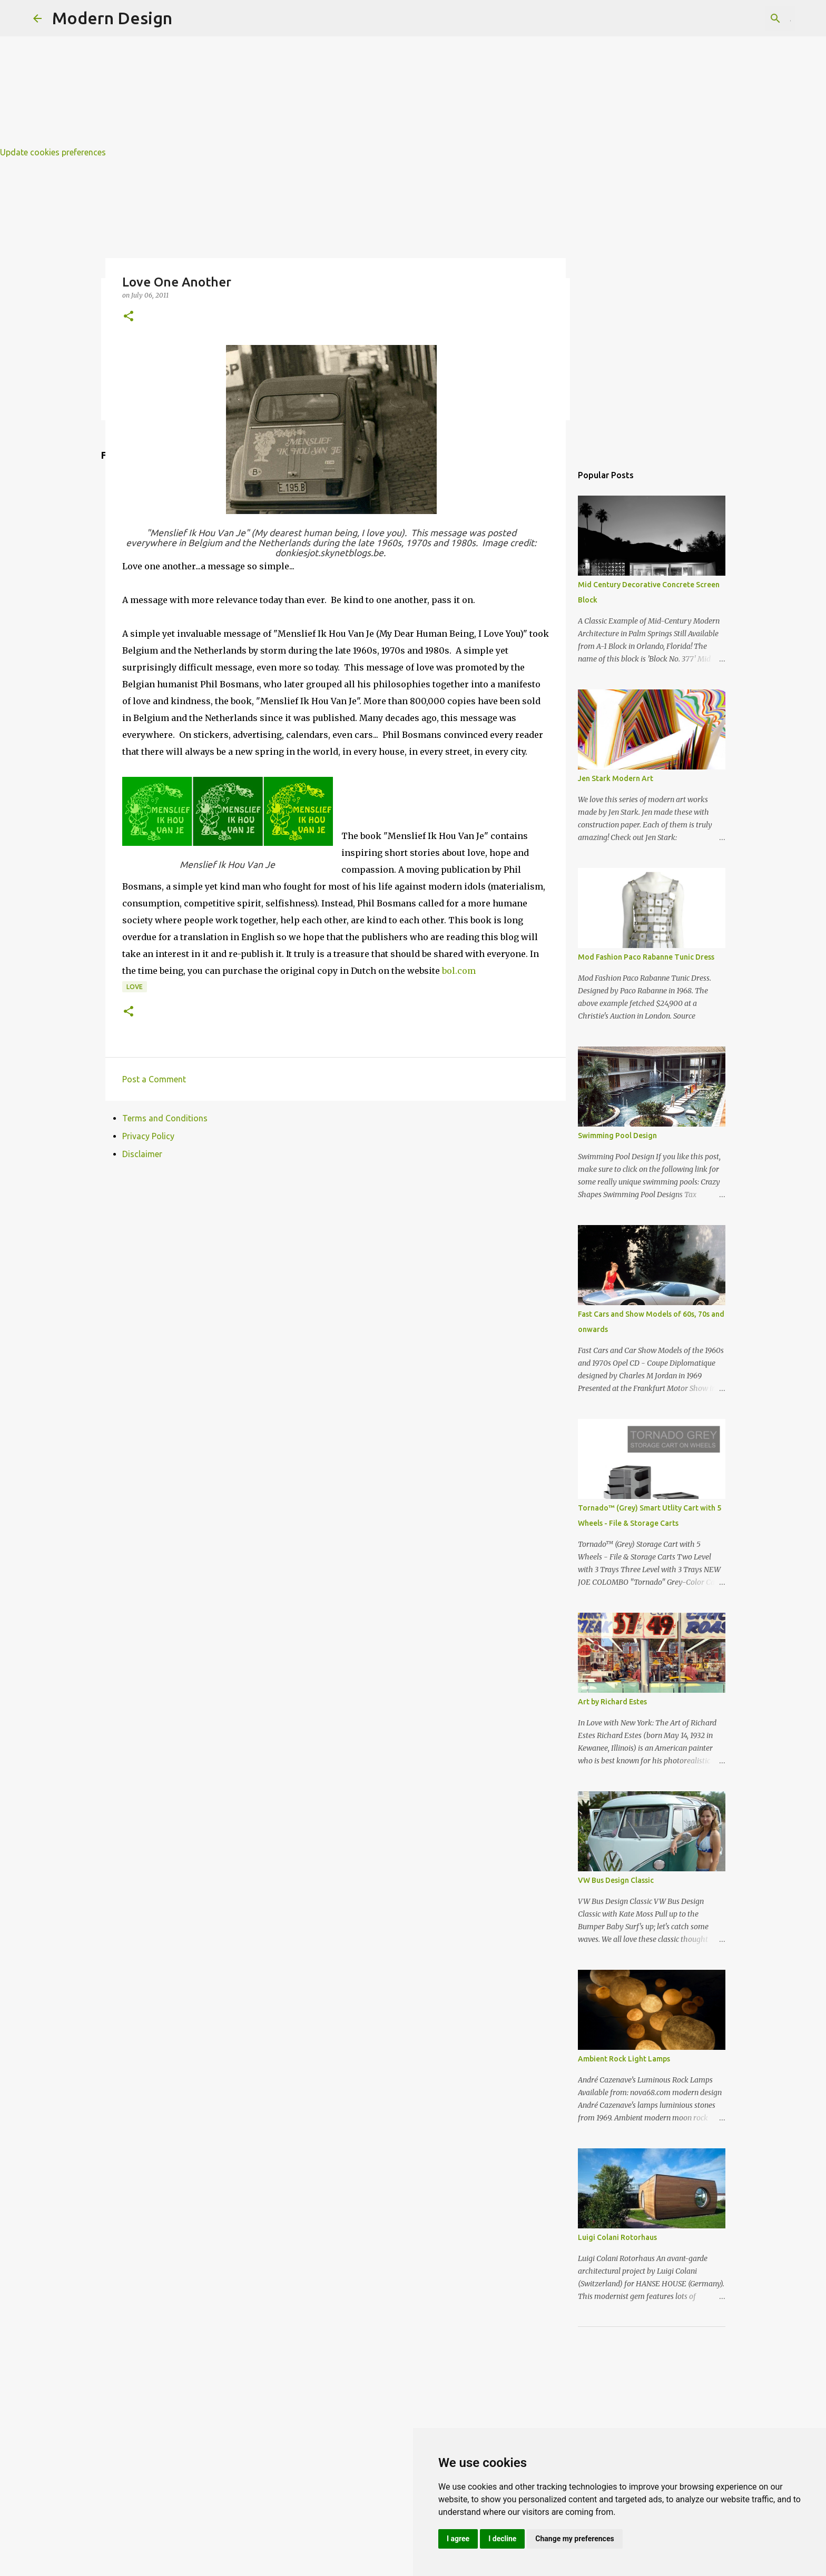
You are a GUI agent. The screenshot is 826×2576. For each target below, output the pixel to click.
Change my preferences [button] (574, 2538)
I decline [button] (502, 2538)
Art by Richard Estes (612, 1701)
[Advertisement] (316, 73)
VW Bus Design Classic (616, 1880)
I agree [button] (458, 2538)
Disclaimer (142, 1154)
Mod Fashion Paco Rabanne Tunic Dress (646, 957)
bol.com (459, 970)
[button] (128, 317)
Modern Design (112, 17)
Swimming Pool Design (617, 1135)
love (134, 986)
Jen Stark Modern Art (615, 778)
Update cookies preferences (53, 152)
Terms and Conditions (165, 1118)
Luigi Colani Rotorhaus (617, 2237)
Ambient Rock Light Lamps (624, 2059)
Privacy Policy (148, 1136)
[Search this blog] (739, 18)
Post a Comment (154, 1079)
